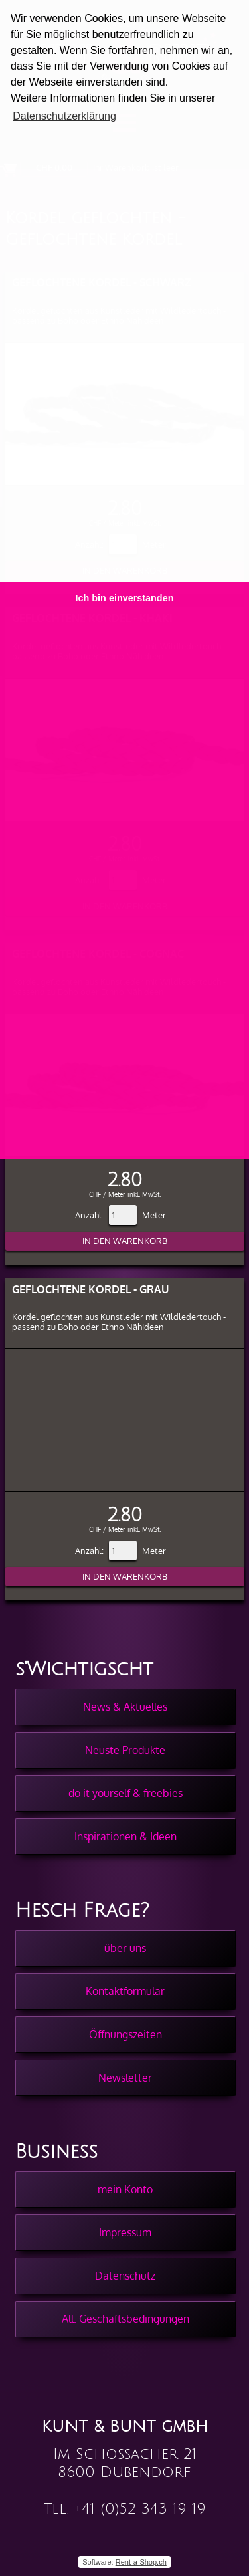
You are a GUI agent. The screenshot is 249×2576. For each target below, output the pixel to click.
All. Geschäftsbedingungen (125, 2318)
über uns (125, 1948)
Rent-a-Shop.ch (141, 2562)
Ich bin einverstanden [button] (125, 598)
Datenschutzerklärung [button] (64, 116)
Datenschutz (125, 2275)
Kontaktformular (125, 1991)
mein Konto (125, 2189)
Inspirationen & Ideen (125, 1836)
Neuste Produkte (125, 1750)
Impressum (125, 2232)
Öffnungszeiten (125, 2034)
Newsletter (125, 2077)
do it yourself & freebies (125, 1793)
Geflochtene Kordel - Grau (90, 1289)
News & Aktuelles (125, 1706)
